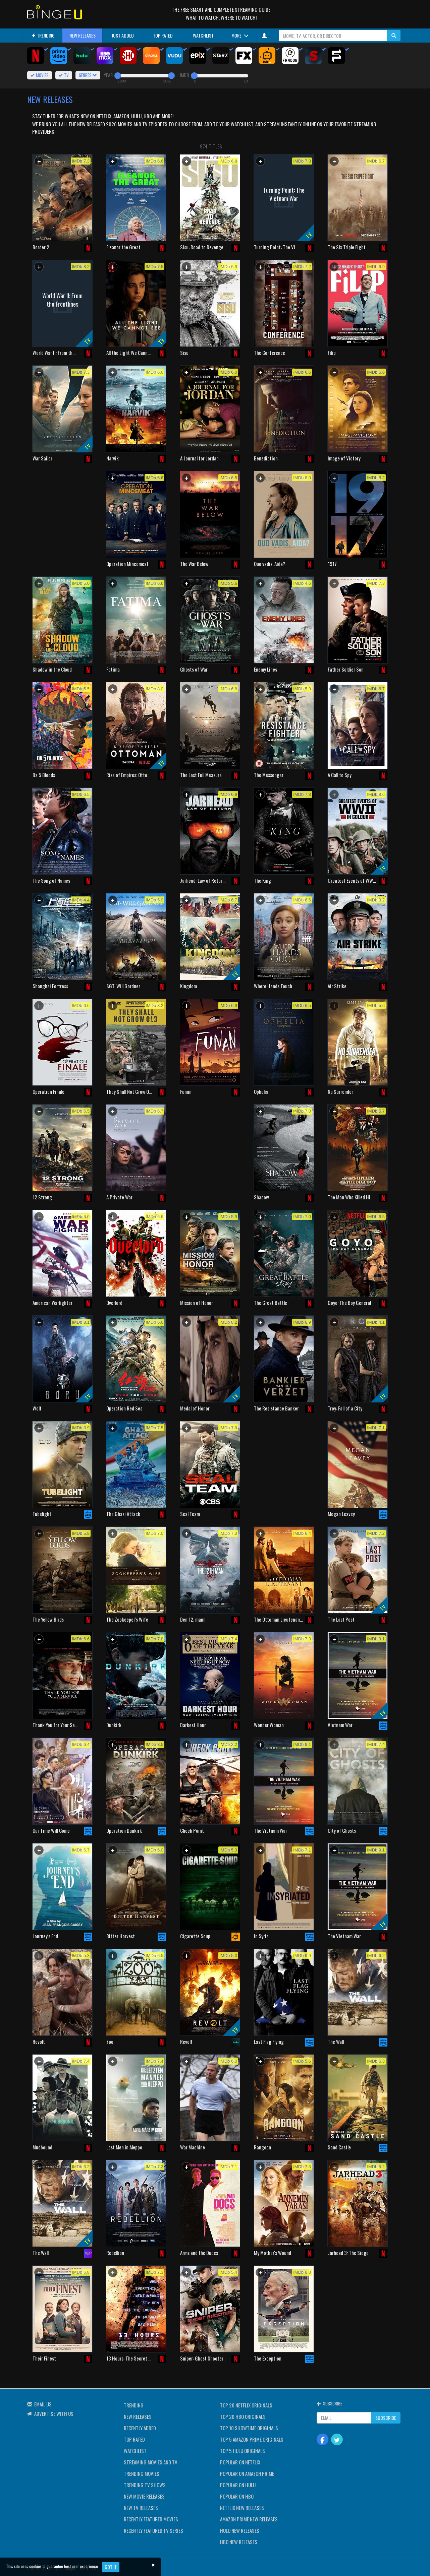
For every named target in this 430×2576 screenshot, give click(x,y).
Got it (111, 2566)
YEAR (108, 74)
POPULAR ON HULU (238, 2485)
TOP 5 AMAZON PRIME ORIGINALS (251, 2439)
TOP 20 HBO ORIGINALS (243, 2416)
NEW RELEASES (82, 35)
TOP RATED (163, 35)
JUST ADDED (123, 35)
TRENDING (43, 35)
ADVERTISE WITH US (53, 2413)
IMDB (184, 74)
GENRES (88, 75)
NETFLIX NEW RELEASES (242, 2507)
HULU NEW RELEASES (239, 2530)
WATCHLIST (203, 35)
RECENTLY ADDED (140, 2428)
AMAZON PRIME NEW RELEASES (249, 2519)
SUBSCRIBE (385, 2417)
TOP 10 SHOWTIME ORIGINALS (249, 2428)
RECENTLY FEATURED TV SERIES (153, 2530)
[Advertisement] (62, 514)
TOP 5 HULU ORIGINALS (242, 2450)
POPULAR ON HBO (237, 2496)
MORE (240, 35)
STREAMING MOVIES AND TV (150, 2462)
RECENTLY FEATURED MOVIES (151, 2519)
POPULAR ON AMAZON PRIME (247, 2473)
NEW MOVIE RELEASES (144, 2496)
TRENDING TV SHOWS (145, 2485)
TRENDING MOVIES (141, 2473)
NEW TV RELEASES (141, 2507)
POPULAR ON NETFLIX (240, 2462)
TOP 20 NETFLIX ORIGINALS (246, 2405)
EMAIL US (43, 2404)
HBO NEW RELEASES (238, 2542)
